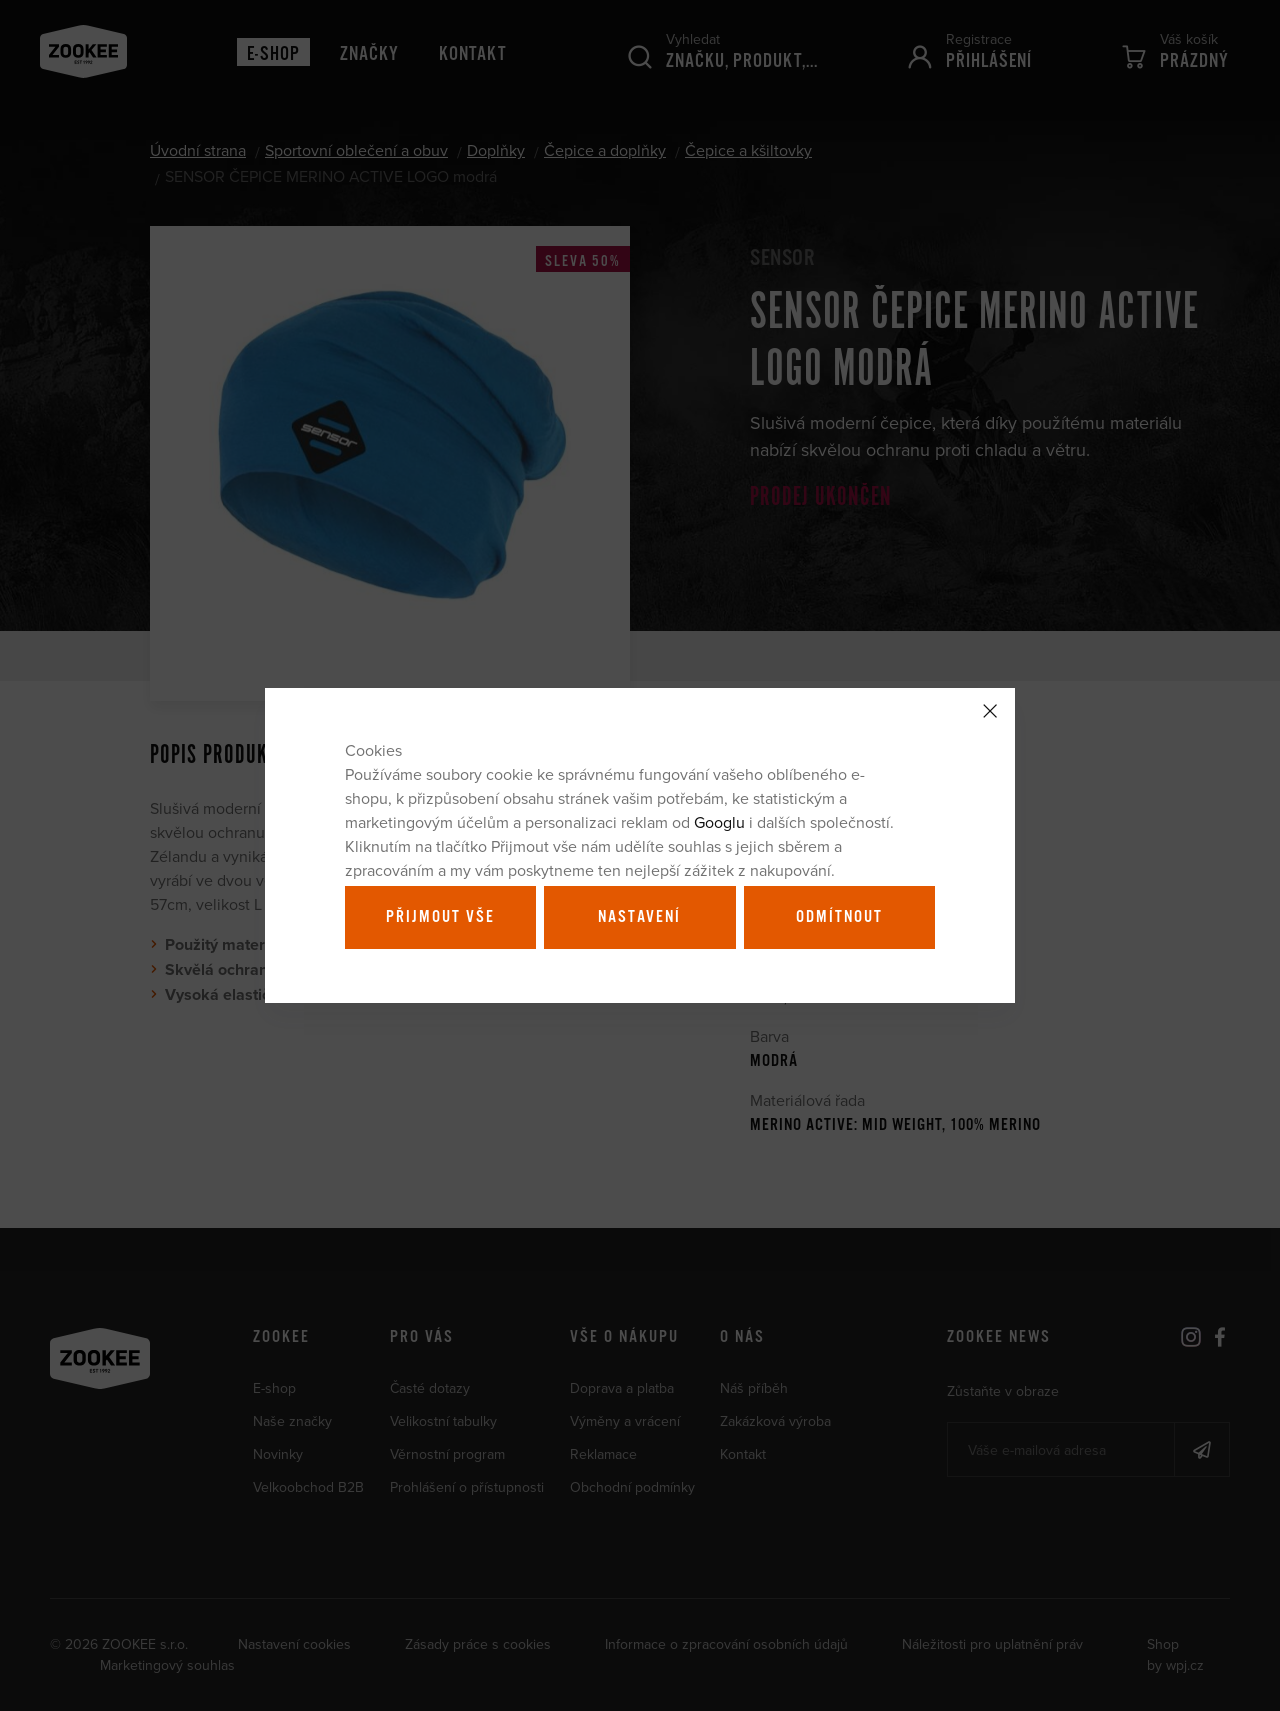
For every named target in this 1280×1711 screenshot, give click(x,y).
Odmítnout (839, 917)
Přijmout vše (440, 917)
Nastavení (639, 917)
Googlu (719, 822)
